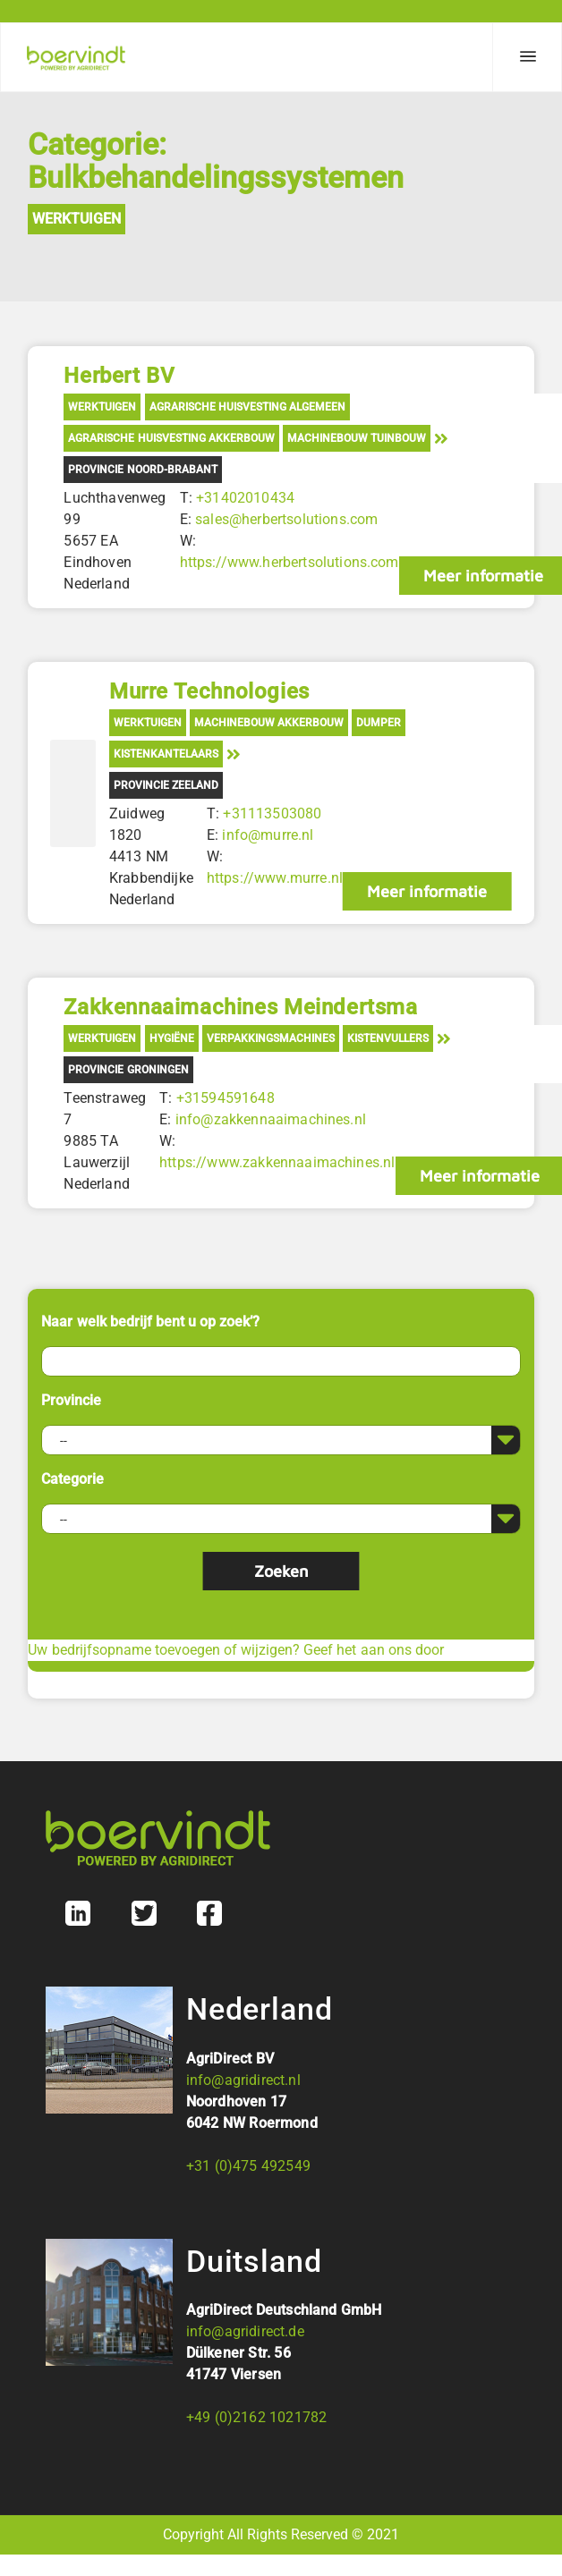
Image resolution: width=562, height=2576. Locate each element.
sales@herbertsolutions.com (286, 519)
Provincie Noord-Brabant (142, 469)
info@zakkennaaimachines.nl (270, 1119)
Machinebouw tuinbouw (356, 438)
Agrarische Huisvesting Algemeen (247, 407)
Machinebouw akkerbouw (269, 722)
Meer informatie (427, 891)
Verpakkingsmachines (271, 1038)
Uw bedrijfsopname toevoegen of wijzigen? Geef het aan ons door (235, 1649)
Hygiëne (171, 1038)
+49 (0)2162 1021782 (256, 2417)
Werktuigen (76, 218)
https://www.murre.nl (275, 877)
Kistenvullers (388, 1038)
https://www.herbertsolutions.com (289, 562)
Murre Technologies (209, 691)
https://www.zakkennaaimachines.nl (277, 1162)
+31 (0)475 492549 (248, 2165)
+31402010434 (245, 497)
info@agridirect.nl (243, 2080)
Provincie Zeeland (166, 785)
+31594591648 (225, 1097)
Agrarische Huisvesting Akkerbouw (171, 438)
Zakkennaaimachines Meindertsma (240, 1007)
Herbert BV (119, 375)
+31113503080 (272, 813)
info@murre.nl (267, 834)
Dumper (378, 722)
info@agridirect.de (245, 2331)
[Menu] (527, 57)
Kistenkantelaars (166, 754)
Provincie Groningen (128, 1069)
